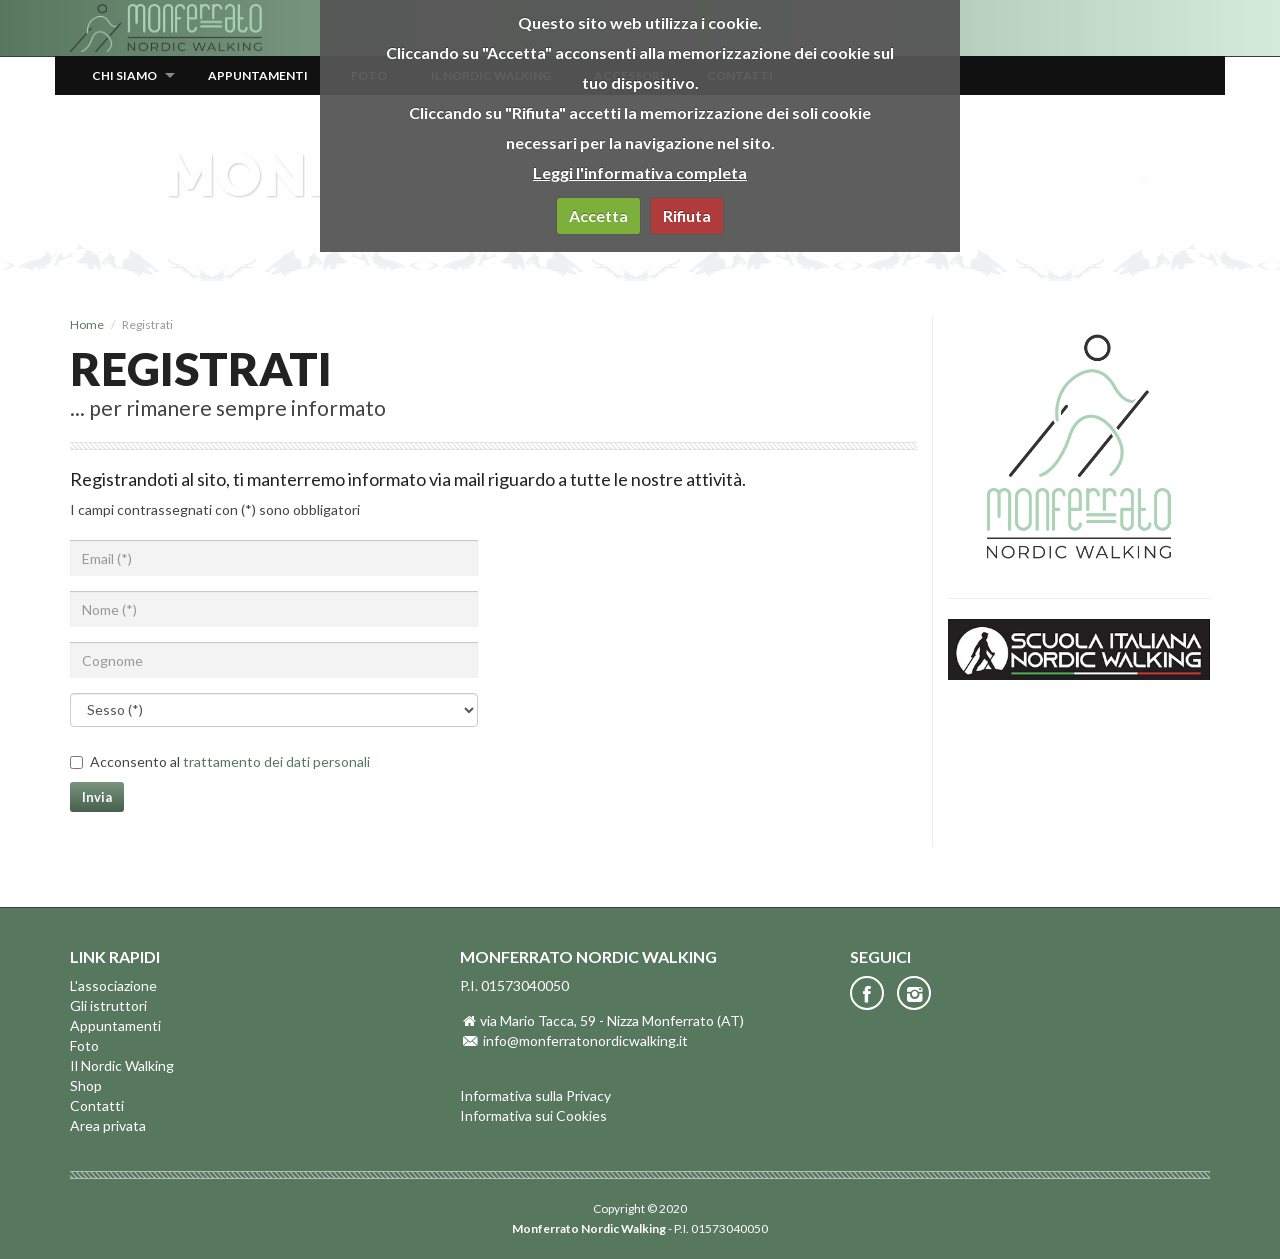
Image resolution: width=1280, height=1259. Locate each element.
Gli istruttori (108, 1005)
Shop (86, 1085)
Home (87, 324)
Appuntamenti (258, 75)
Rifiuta (687, 215)
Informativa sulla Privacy (535, 1095)
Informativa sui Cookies (533, 1115)
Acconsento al (230, 761)
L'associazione (113, 985)
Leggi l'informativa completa (640, 172)
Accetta (598, 215)
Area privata (108, 1125)
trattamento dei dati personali (276, 761)
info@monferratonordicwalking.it (585, 1040)
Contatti (97, 1105)
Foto (84, 1045)
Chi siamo (124, 75)
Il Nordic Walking (122, 1065)
